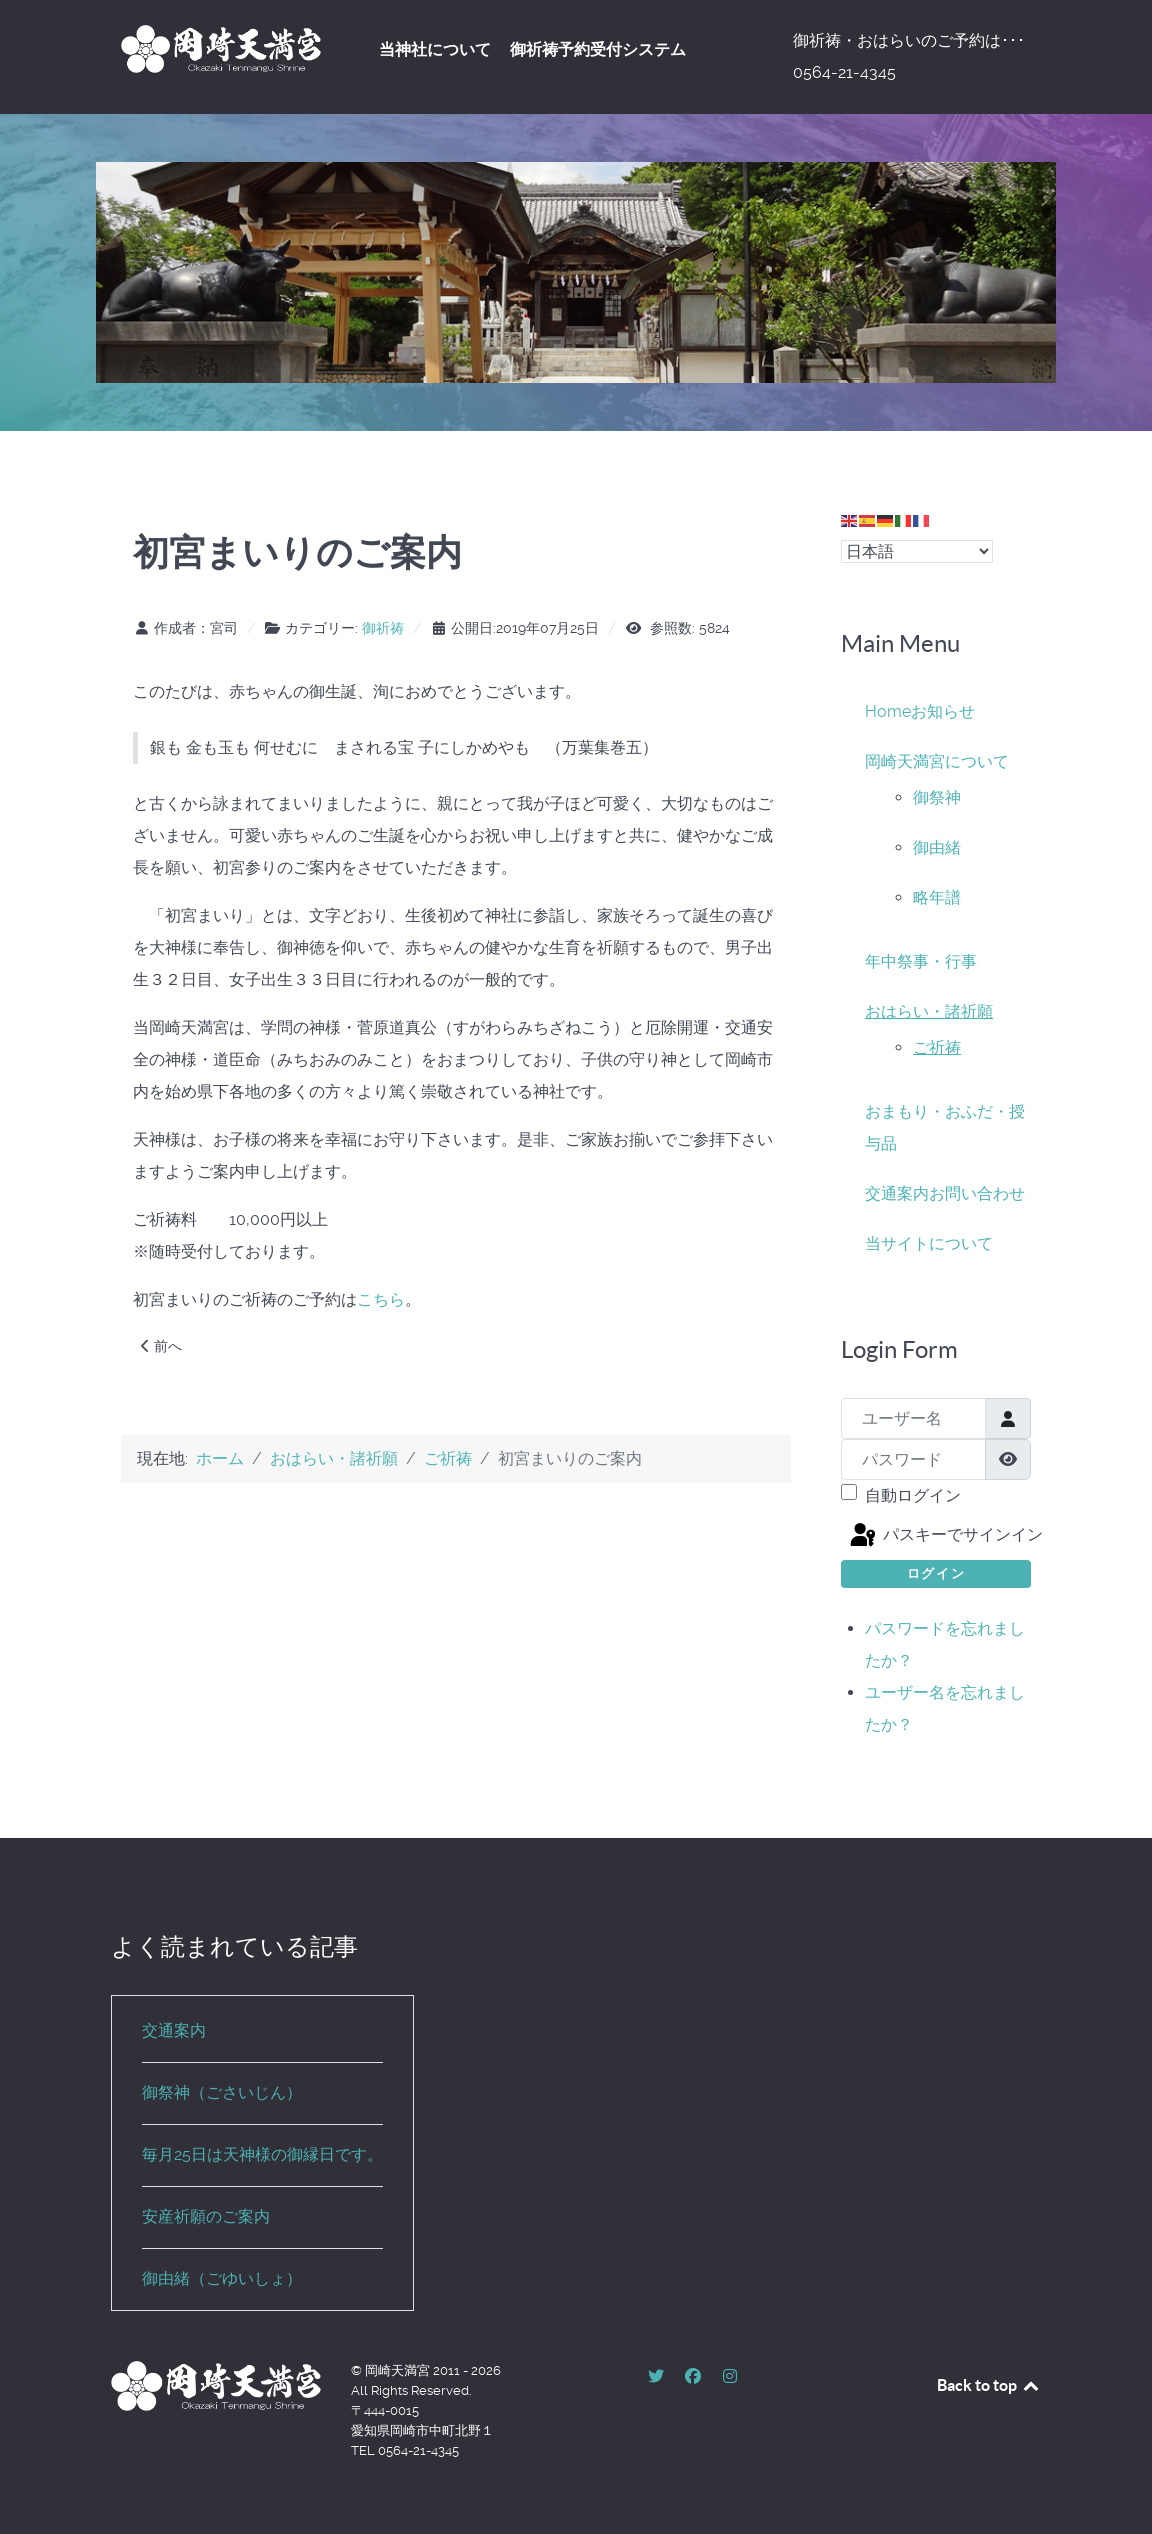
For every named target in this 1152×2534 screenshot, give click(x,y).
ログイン (936, 1573)
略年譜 (937, 897)
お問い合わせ (977, 1193)
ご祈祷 (937, 1047)
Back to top (989, 2385)
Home (888, 711)
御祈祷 (383, 628)
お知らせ (943, 711)
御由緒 (937, 847)
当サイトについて (929, 1243)
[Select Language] (917, 551)
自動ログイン (913, 1495)
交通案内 (897, 1193)
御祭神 (937, 797)
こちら (381, 1299)
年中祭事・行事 (921, 961)
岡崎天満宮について (937, 761)
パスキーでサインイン (939, 1536)
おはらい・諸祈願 (929, 1011)
